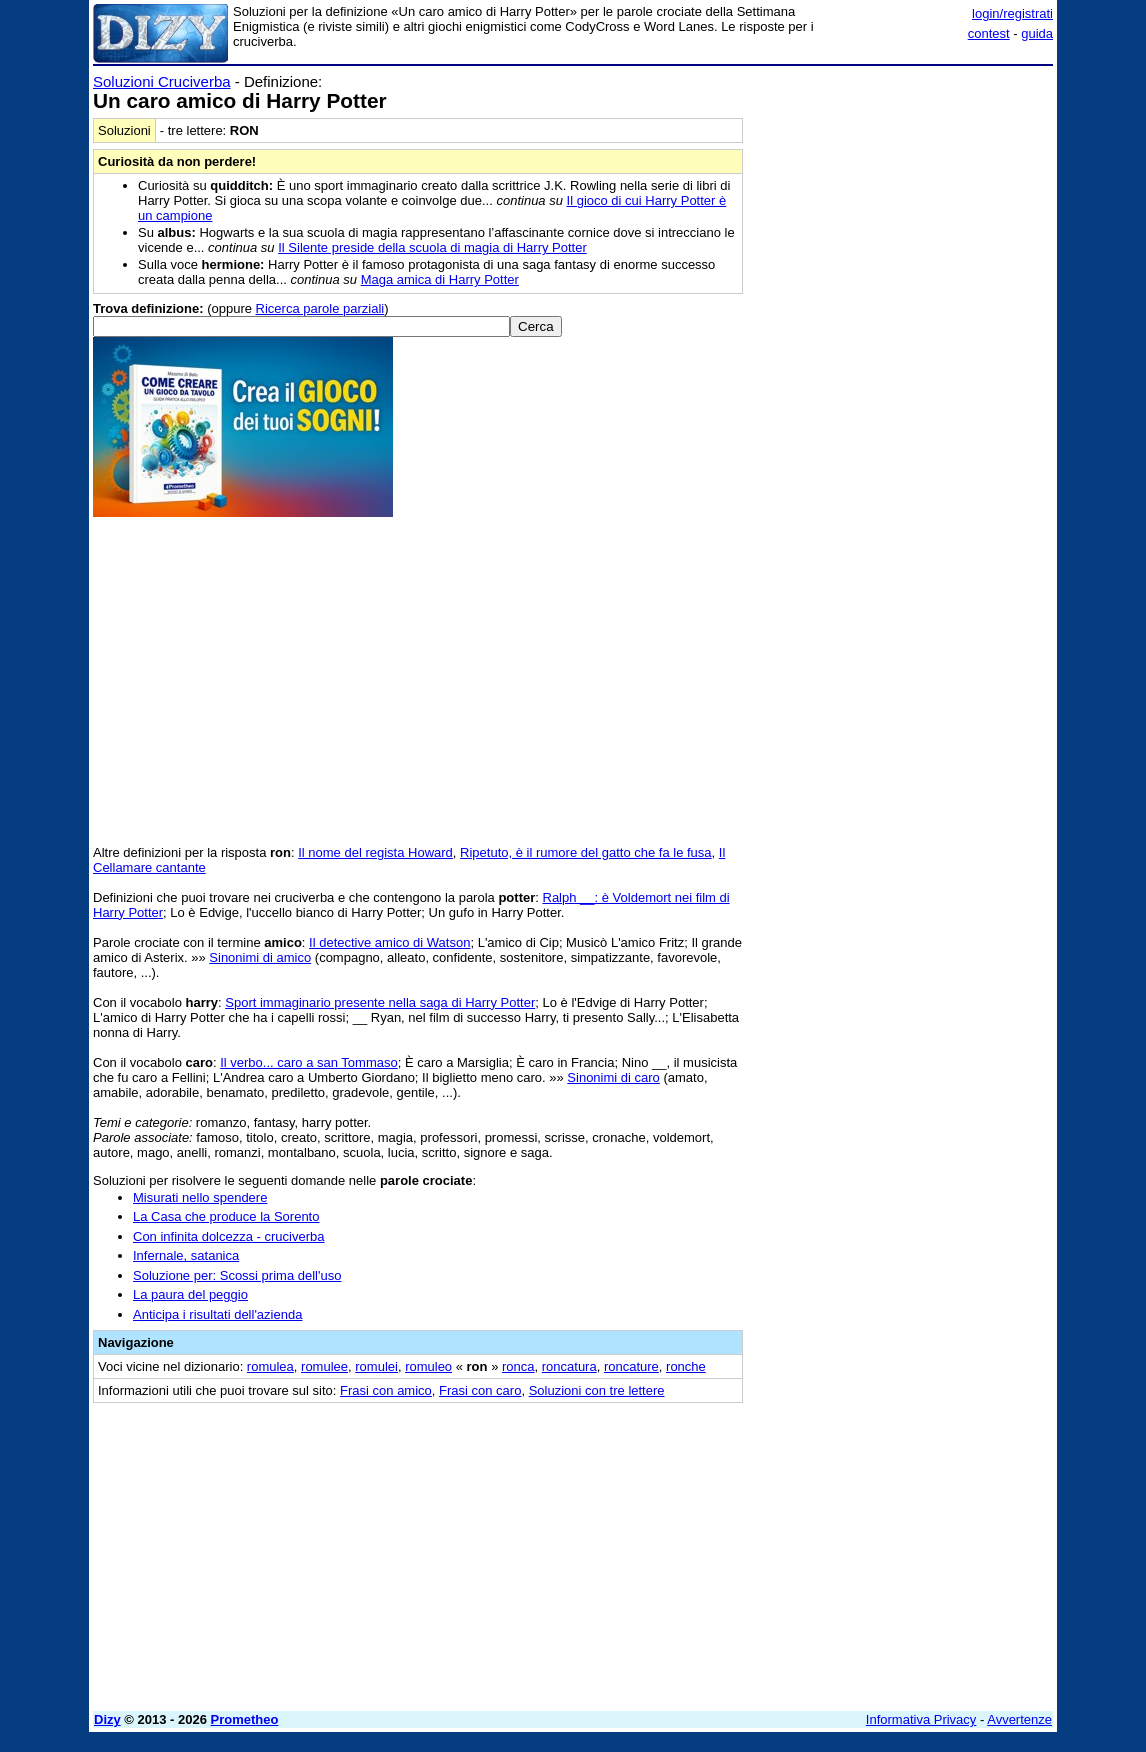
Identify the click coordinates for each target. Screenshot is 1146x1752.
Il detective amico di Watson (389, 942)
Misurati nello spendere (200, 1197)
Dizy (107, 1719)
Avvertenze (1019, 1719)
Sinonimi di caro (613, 1077)
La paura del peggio (190, 1294)
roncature (631, 1366)
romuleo (428, 1366)
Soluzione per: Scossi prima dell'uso (237, 1275)
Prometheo (245, 1719)
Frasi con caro (480, 1390)
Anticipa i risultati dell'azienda (217, 1314)
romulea (270, 1366)
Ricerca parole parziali (320, 308)
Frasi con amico (386, 1390)
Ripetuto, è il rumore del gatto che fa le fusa (585, 852)
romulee (324, 1366)
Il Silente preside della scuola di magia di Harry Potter (432, 247)
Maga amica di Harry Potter (440, 279)
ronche (686, 1366)
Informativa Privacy (921, 1719)
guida (1037, 33)
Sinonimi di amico (260, 957)
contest (989, 33)
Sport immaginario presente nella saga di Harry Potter (380, 1002)
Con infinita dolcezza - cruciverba (228, 1236)
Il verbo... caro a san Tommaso (309, 1062)
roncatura (569, 1366)
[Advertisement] (903, 198)
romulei (376, 1366)
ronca (518, 1366)
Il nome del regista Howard (375, 852)
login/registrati (1012, 13)
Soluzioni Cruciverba (162, 81)
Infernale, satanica (186, 1255)
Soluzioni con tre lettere (597, 1390)
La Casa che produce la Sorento (226, 1216)
